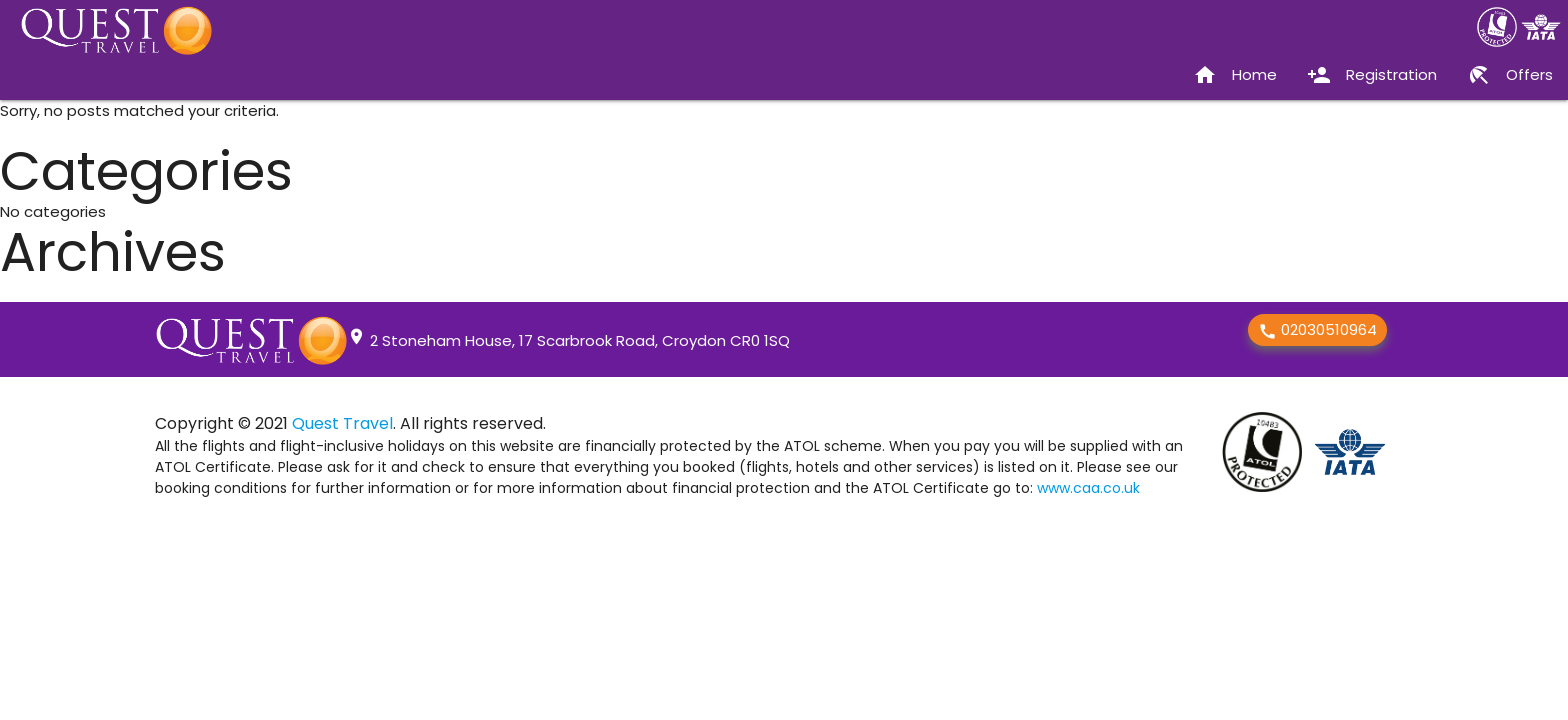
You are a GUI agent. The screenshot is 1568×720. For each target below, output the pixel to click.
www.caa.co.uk (1088, 488)
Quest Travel (342, 423)
